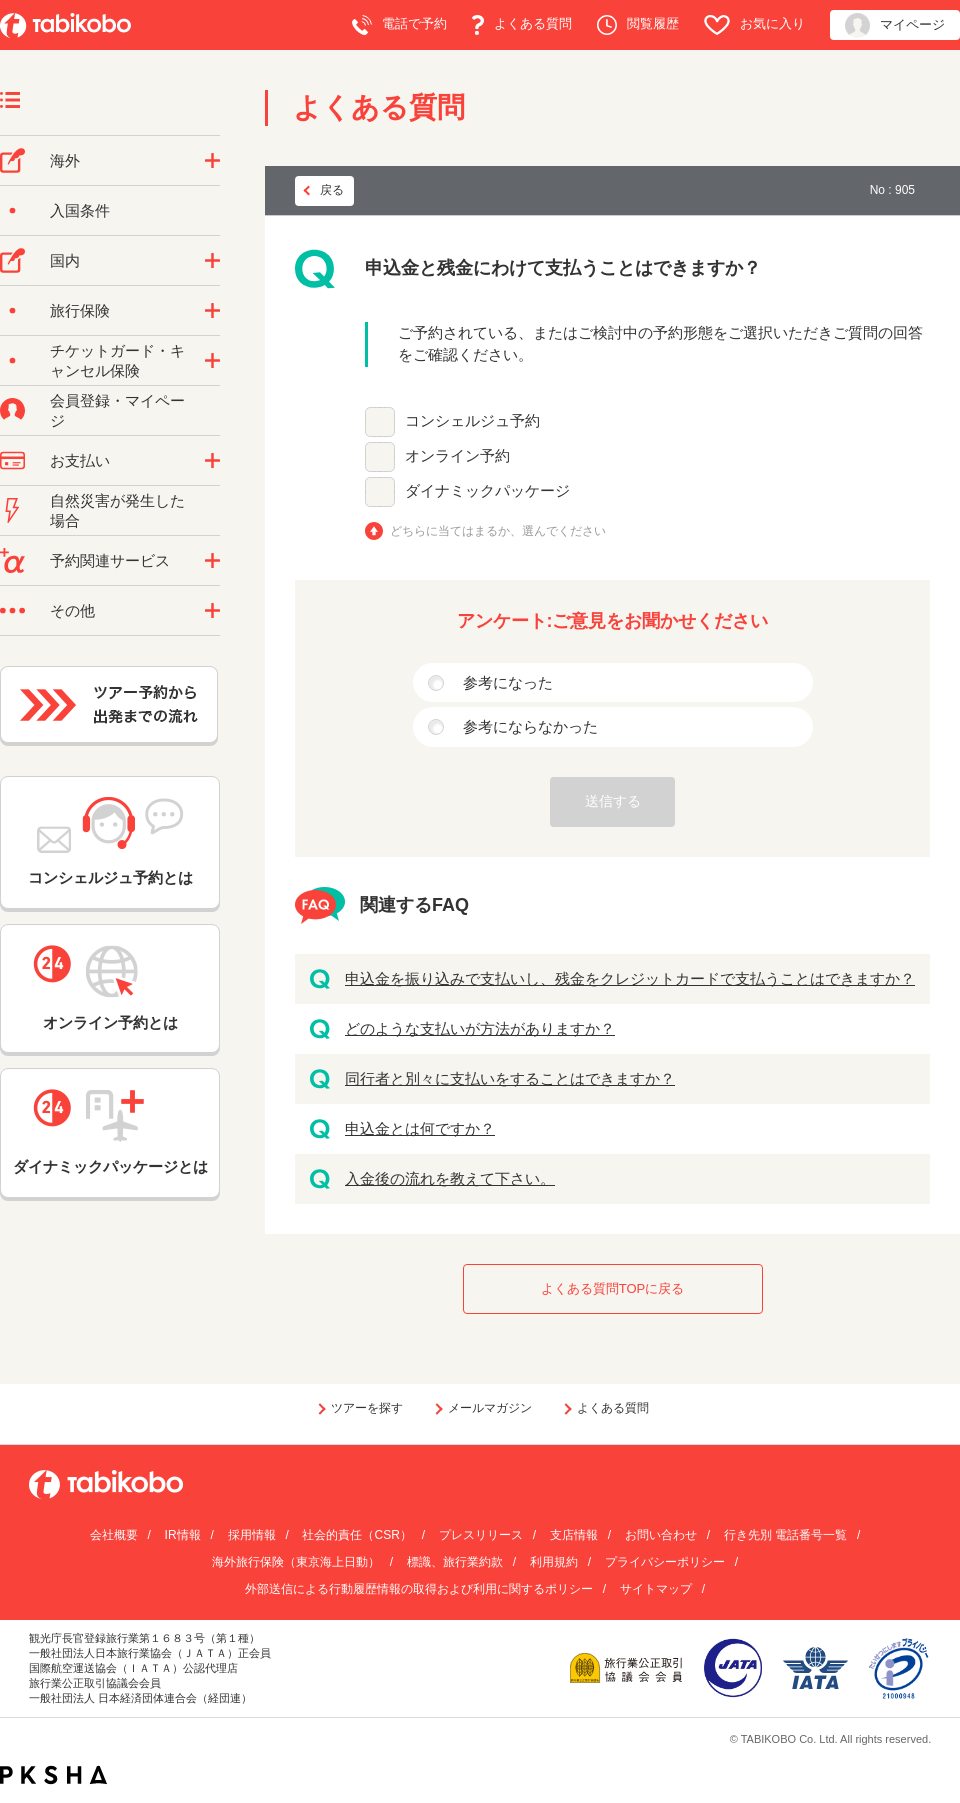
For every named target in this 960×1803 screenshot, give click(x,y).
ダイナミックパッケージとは (110, 1132)
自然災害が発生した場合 (117, 510)
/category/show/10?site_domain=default (212, 311)
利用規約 (554, 1562)
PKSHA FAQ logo (53, 1775)
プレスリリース (481, 1535)
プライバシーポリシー (665, 1562)
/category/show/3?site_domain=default (212, 611)
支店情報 (574, 1535)
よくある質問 (522, 25)
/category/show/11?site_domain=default (212, 561)
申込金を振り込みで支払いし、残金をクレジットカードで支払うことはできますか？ (630, 978)
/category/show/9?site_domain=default (212, 461)
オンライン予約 (457, 455)
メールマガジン (490, 1408)
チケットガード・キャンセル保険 (117, 360)
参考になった (508, 682)
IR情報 (183, 1535)
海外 (65, 160)
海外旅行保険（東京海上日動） (296, 1562)
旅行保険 (80, 310)
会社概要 (114, 1535)
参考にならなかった (530, 726)
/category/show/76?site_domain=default (212, 161)
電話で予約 (399, 25)
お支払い (80, 460)
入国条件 (80, 210)
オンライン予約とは (110, 988)
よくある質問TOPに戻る (613, 1288)
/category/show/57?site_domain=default (212, 261)
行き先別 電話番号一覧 (785, 1535)
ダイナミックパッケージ (487, 490)
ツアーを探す (367, 1408)
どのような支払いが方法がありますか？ (480, 1028)
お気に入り (754, 25)
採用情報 (252, 1535)
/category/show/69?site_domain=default (212, 361)
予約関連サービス (110, 560)
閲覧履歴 (638, 25)
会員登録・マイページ (117, 410)
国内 (65, 260)
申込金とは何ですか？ (420, 1128)
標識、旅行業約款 (455, 1562)
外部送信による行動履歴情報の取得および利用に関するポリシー (419, 1589)
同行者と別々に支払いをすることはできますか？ (510, 1078)
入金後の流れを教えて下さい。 (450, 1178)
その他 (72, 610)
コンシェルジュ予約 (472, 420)
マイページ (895, 25)
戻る (332, 190)
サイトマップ (656, 1589)
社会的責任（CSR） (356, 1535)
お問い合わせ (661, 1535)
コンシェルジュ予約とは (110, 841)
